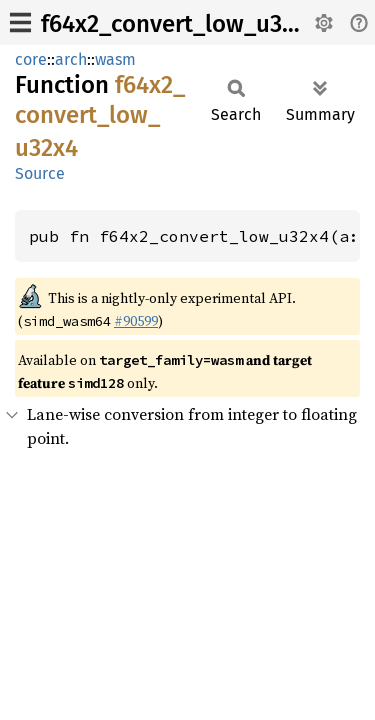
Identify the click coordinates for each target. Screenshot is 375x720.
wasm (115, 59)
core (31, 59)
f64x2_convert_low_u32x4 (180, 24)
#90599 (136, 321)
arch (71, 59)
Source (40, 173)
